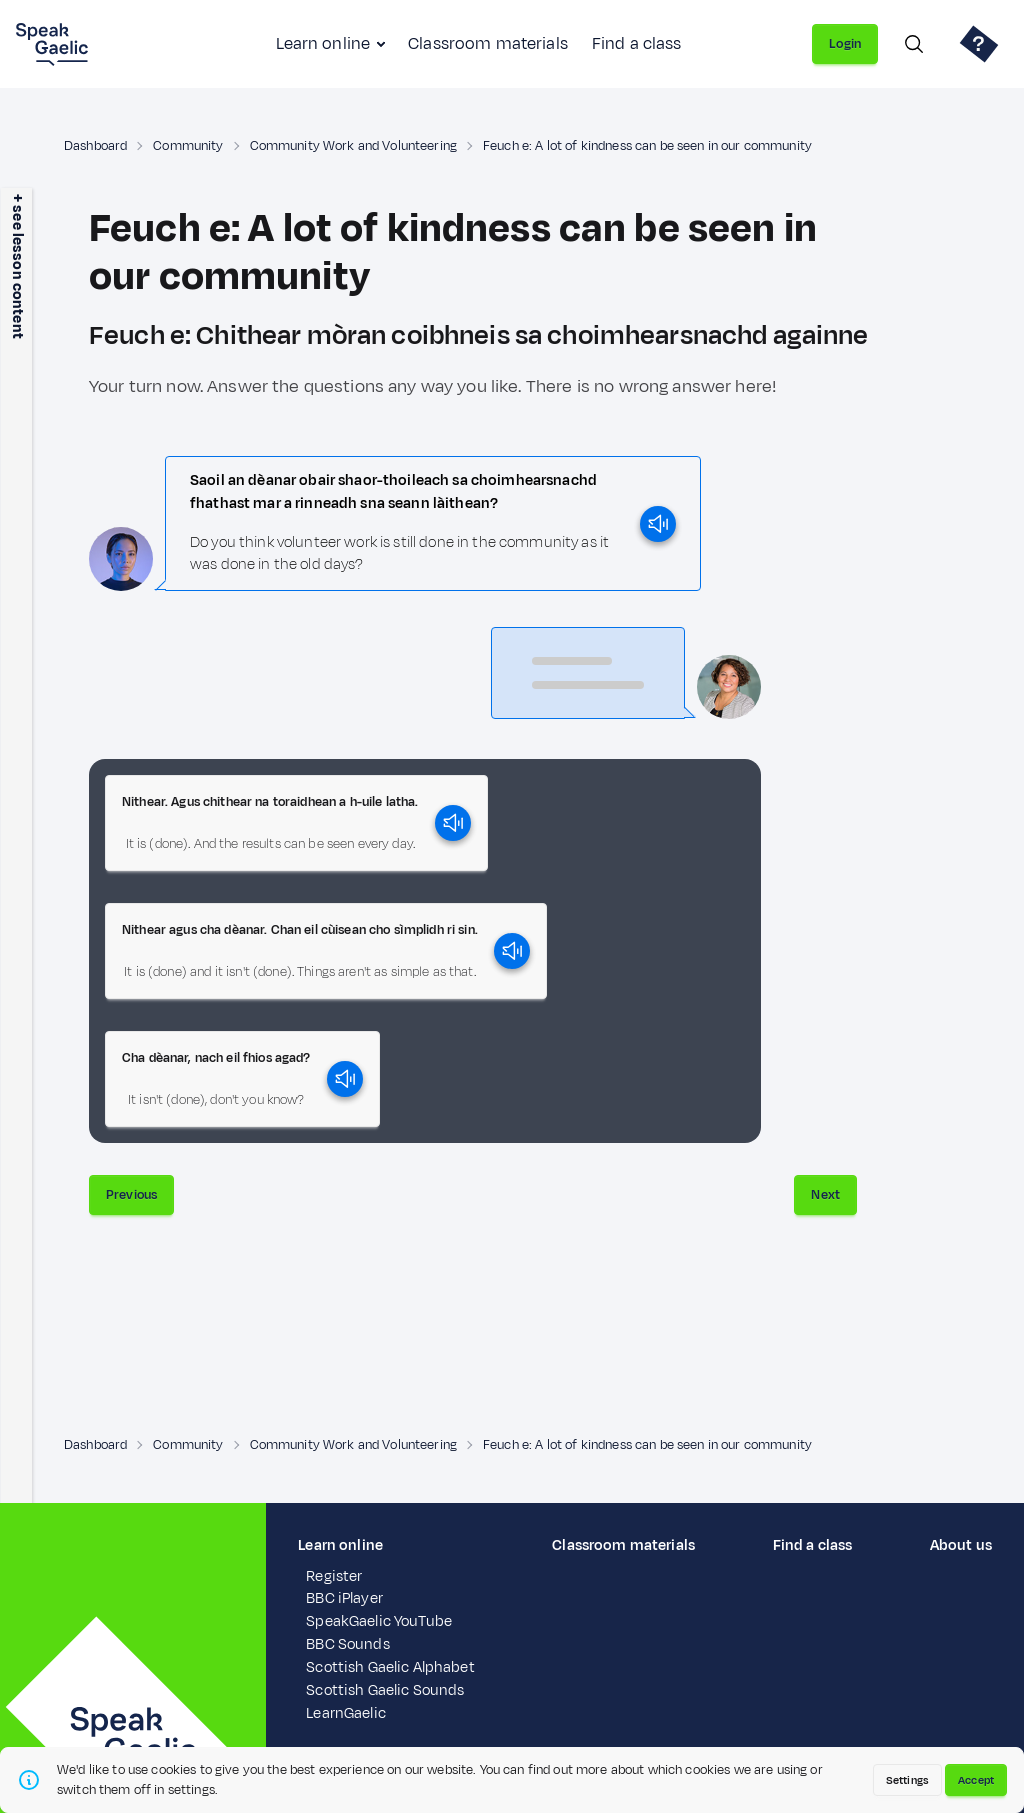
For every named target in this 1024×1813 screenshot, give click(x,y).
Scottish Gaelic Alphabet (390, 1667)
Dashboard (95, 146)
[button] (296, 823)
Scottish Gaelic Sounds (385, 1690)
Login (845, 44)
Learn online (323, 44)
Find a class (637, 44)
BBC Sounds (347, 1644)
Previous (131, 1195)
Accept (976, 1780)
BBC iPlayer (344, 1598)
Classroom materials (488, 44)
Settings (907, 1780)
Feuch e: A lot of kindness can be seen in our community (647, 146)
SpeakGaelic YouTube (379, 1621)
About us (961, 1545)
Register (334, 1576)
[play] (658, 524)
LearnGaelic (346, 1713)
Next (825, 1195)
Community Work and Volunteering (353, 146)
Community (188, 146)
